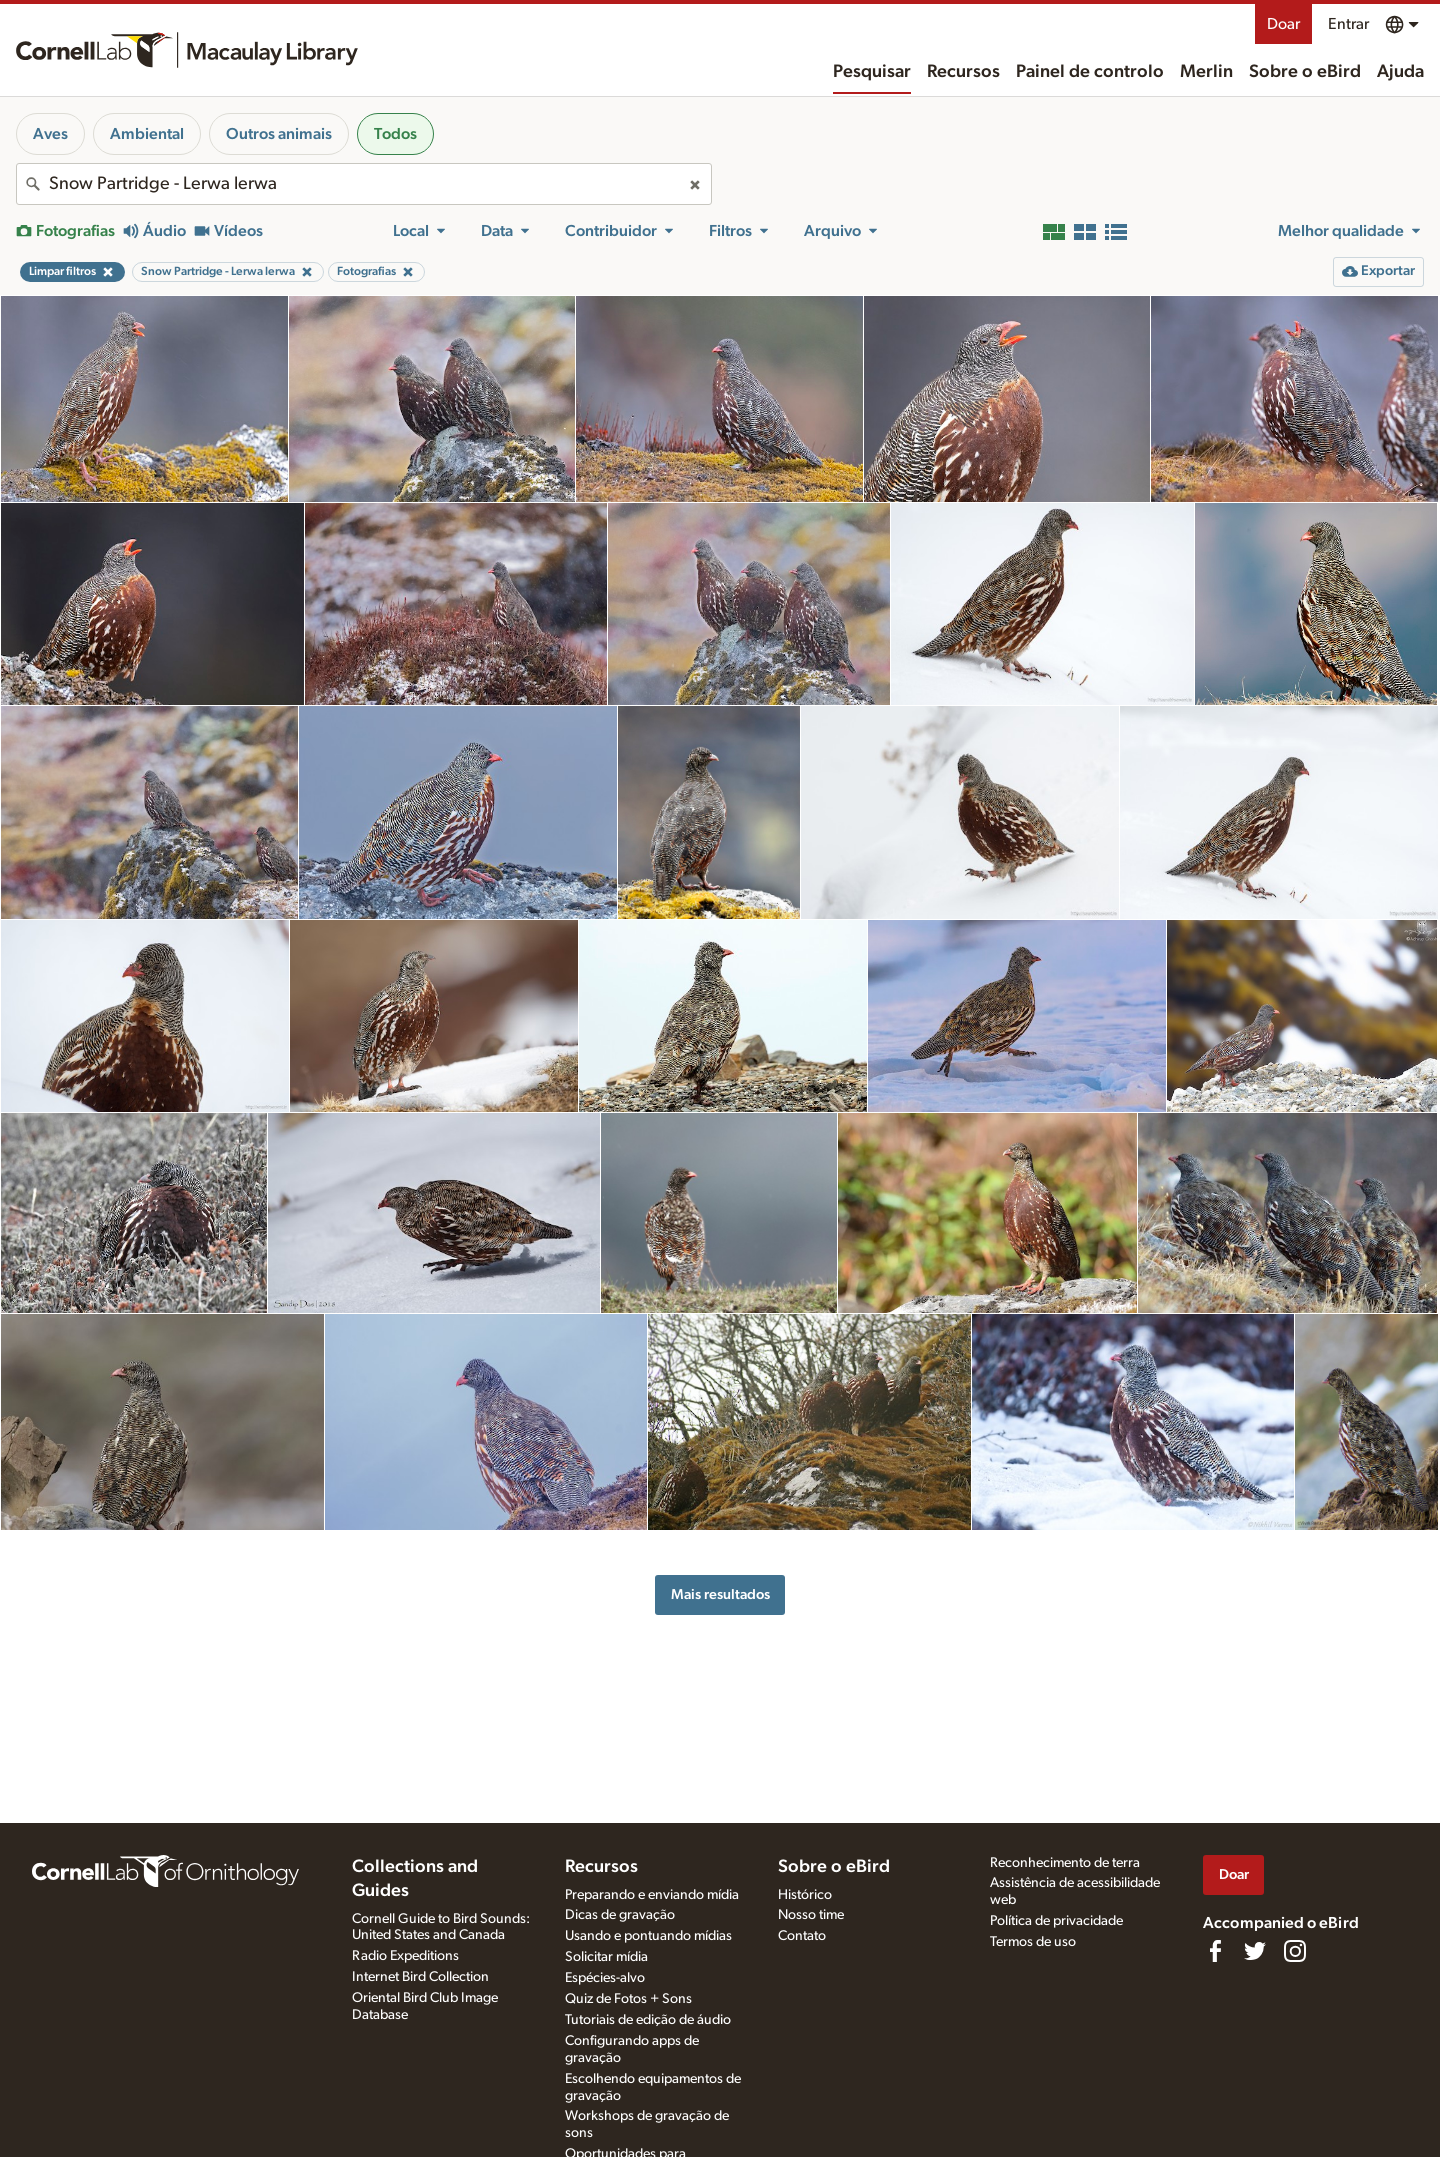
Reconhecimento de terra (1065, 1863)
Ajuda (1400, 72)
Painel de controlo (1090, 72)
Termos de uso (1033, 1942)
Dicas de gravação (620, 1915)
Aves (50, 134)
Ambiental (147, 134)
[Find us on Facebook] (1215, 1951)
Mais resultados (720, 1594)
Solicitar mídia (606, 1957)
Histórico (805, 1895)
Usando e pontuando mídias (648, 1936)
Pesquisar (872, 72)
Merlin (1206, 72)
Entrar (1348, 24)
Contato (802, 1936)
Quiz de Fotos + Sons (628, 1999)
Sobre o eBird (1305, 72)
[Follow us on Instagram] (1295, 1951)
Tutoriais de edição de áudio (648, 2020)
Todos (395, 134)
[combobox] (364, 184)
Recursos (963, 72)
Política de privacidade (1056, 1921)
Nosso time (811, 1915)
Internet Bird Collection (420, 1977)
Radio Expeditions (405, 1956)
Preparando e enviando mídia (652, 1895)
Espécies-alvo (605, 1978)
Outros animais (279, 134)
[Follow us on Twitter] (1255, 1951)
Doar (1283, 24)
